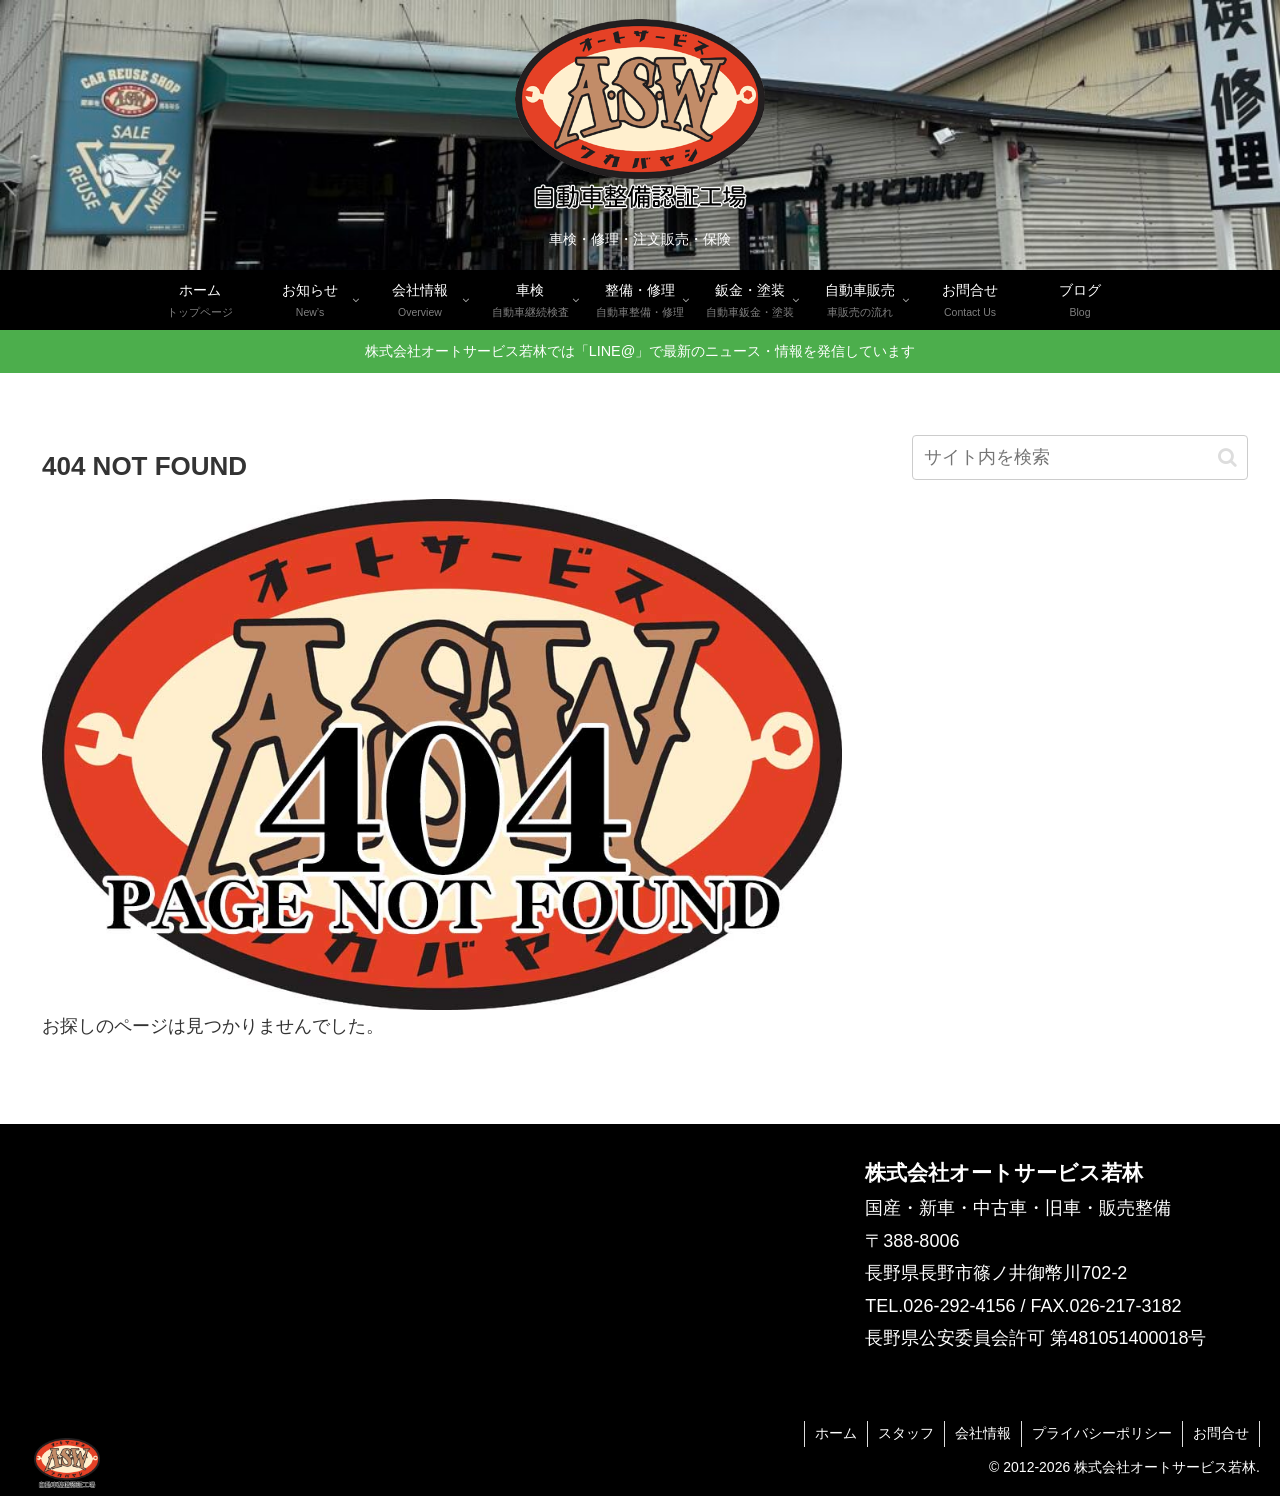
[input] (1080, 457)
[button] (1227, 457)
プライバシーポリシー (1102, 1433)
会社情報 (983, 1433)
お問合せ (1221, 1433)
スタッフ (906, 1433)
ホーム (836, 1433)
